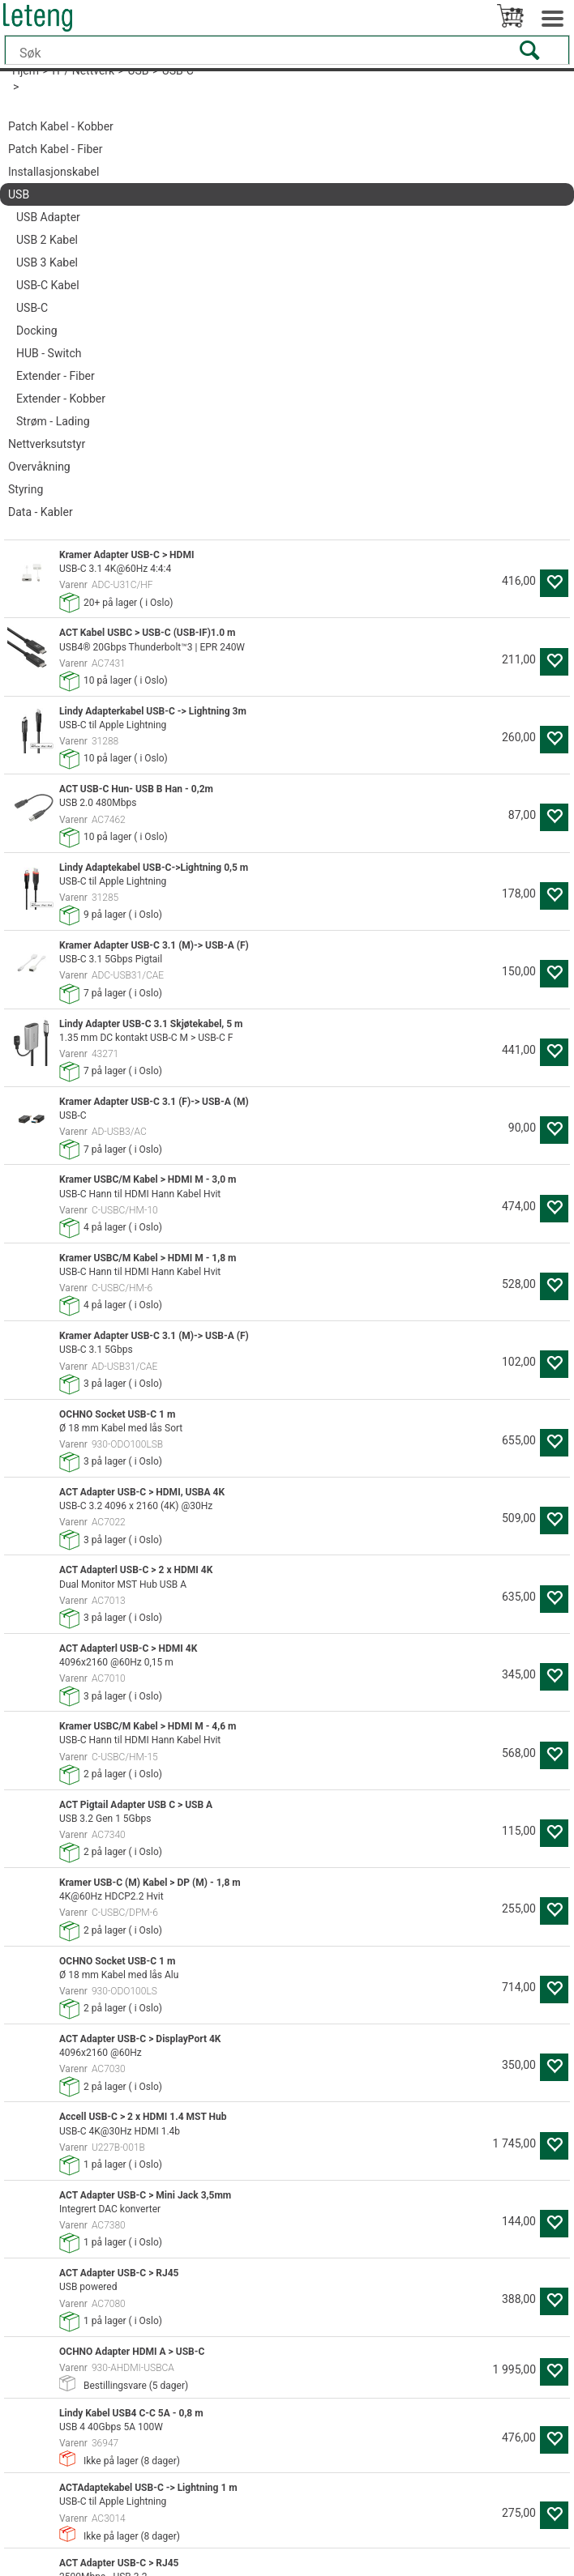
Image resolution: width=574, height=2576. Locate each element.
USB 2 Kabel (47, 239)
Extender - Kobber (60, 398)
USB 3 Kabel (47, 262)
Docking (37, 330)
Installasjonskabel (53, 171)
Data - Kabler (40, 511)
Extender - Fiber (55, 375)
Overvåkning (39, 466)
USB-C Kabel (47, 285)
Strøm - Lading (53, 421)
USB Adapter (48, 217)
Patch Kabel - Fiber (55, 149)
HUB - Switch (48, 353)
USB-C (32, 307)
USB (18, 194)
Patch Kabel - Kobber (61, 126)
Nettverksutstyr (46, 443)
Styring (25, 489)
